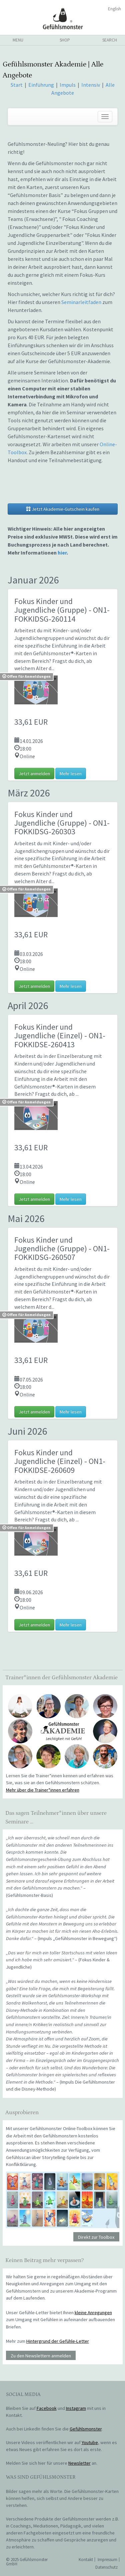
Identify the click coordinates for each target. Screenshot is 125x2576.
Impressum (107, 2559)
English (114, 9)
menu (18, 40)
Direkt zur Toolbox (96, 2237)
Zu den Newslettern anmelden (41, 2355)
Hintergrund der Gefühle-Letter (57, 2341)
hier (62, 552)
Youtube (90, 2442)
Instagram (76, 2408)
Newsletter (79, 2463)
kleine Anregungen (93, 2313)
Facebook (47, 2408)
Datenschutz (106, 2567)
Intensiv (90, 84)
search (109, 40)
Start (17, 84)
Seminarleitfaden (81, 302)
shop (65, 40)
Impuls (68, 84)
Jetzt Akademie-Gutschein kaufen (62, 509)
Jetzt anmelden (34, 773)
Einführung (41, 84)
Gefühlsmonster (62, 18)
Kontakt (86, 2559)
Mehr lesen (71, 773)
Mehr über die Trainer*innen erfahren (42, 1790)
